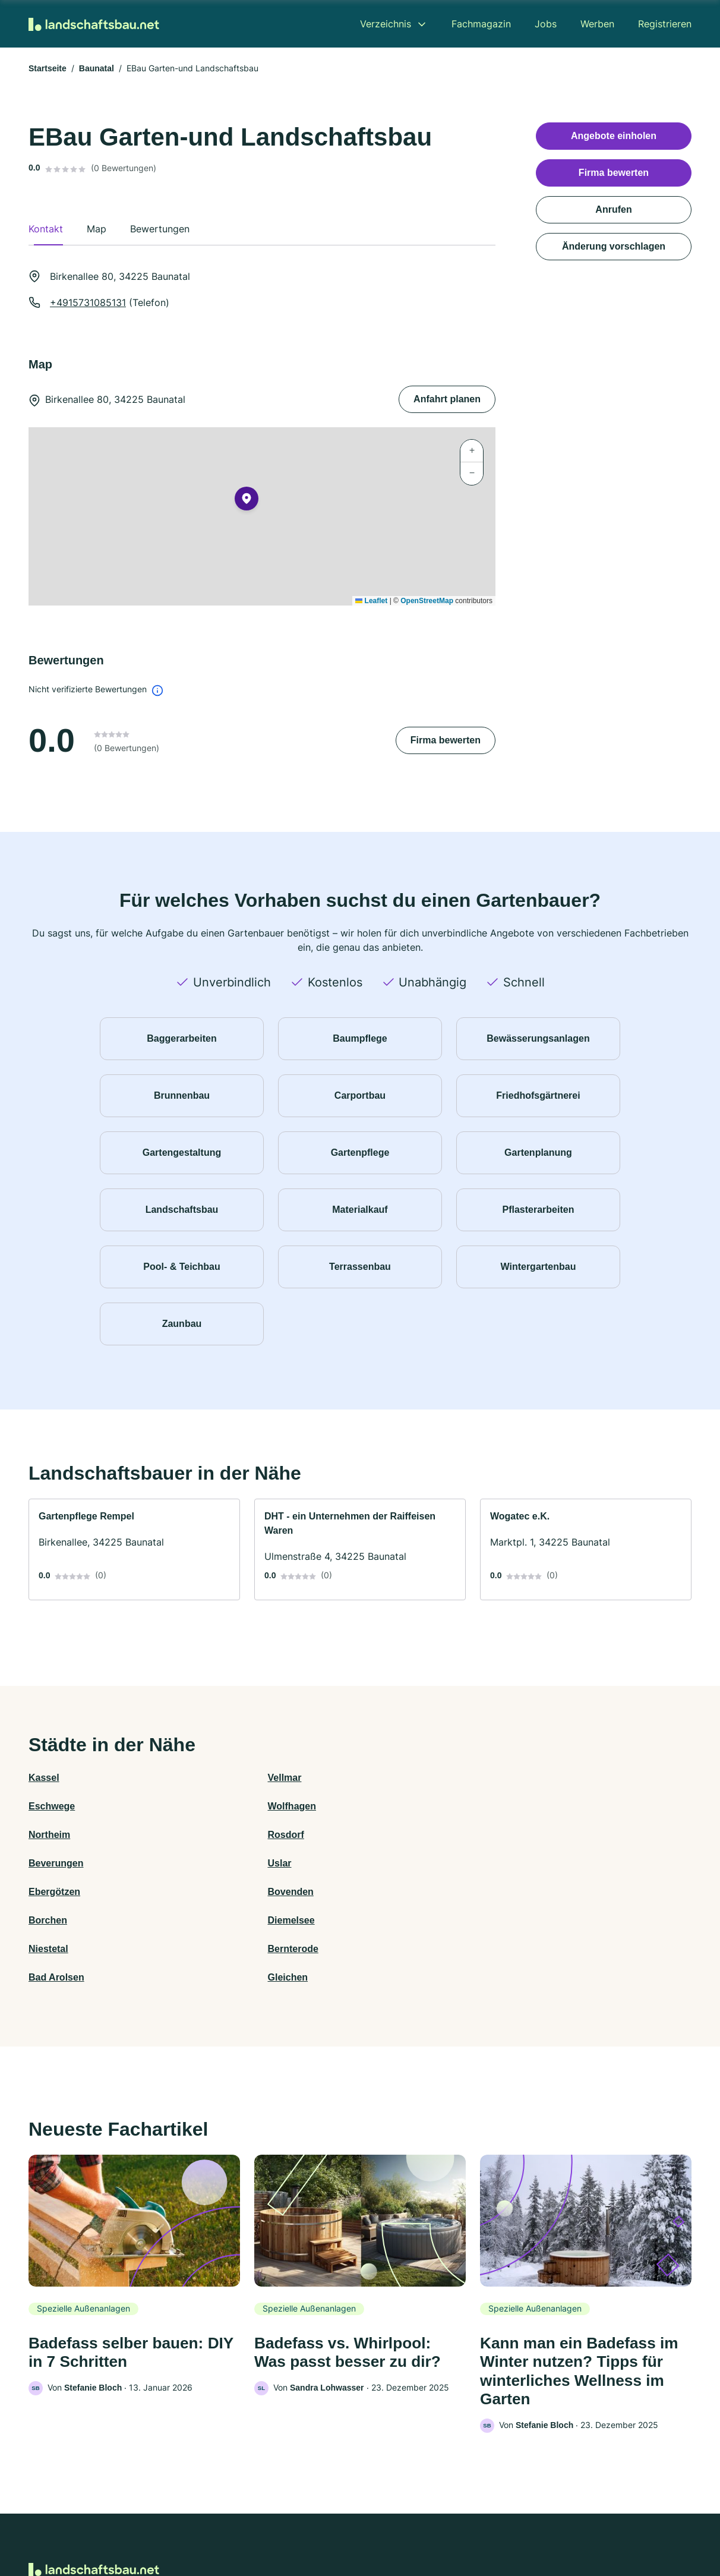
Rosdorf (212, 1806)
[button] (246, 500)
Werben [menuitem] (597, 24)
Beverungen (387, 1806)
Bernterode (219, 1863)
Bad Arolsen (388, 1863)
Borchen (379, 1835)
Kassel (44, 1778)
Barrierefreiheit (324, 2524)
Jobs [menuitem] (546, 24)
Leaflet (371, 601)
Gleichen (546, 1863)
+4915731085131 (88, 302)
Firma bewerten (445, 740)
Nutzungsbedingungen (408, 2524)
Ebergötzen (54, 1835)
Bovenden (217, 1835)
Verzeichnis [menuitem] (385, 24)
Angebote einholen (613, 136)
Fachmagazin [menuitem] (481, 24)
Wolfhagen (550, 1778)
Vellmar (211, 1778)
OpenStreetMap (426, 601)
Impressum (509, 2524)
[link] (134, 1549)
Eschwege (383, 1778)
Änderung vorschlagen (613, 246)
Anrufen (613, 209)
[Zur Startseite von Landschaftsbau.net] (94, 24)
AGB (470, 2524)
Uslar (538, 1806)
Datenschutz (262, 2524)
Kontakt (213, 2524)
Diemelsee (549, 1835)
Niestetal (48, 1863)
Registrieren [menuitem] (664, 24)
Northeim (49, 1806)
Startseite (48, 68)
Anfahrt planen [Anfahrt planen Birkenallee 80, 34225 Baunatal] (447, 399)
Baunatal (96, 68)
